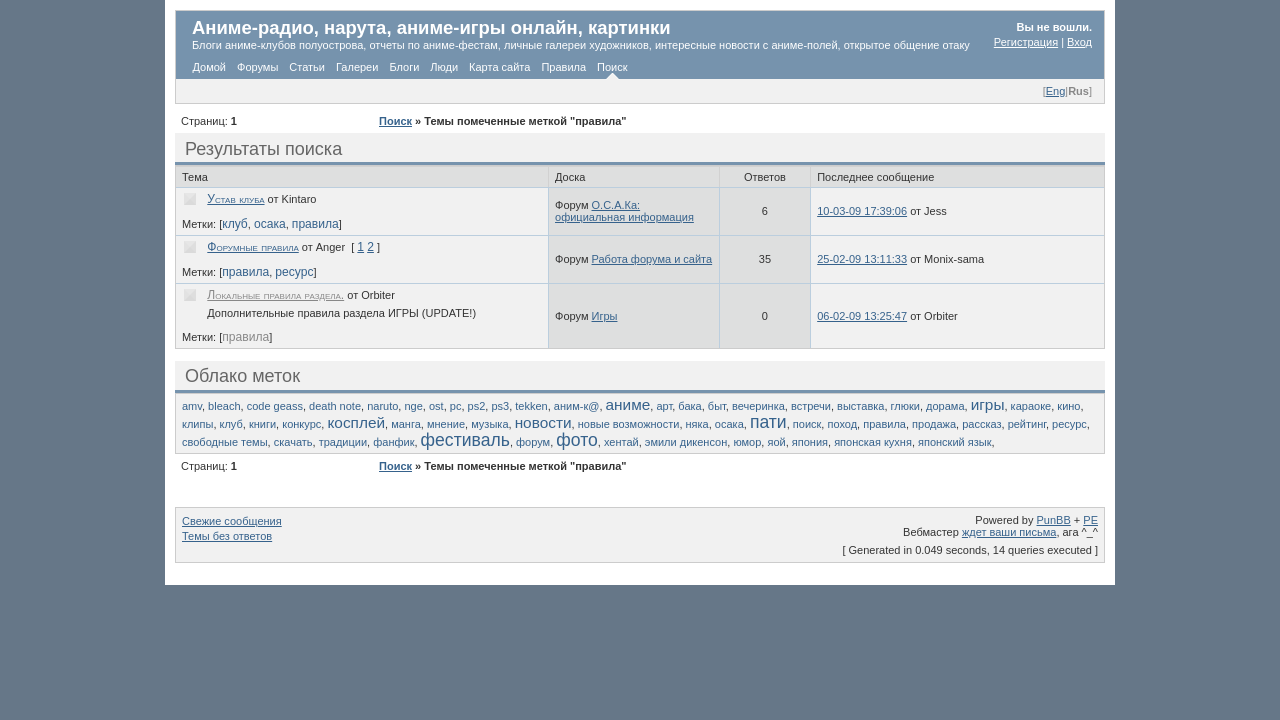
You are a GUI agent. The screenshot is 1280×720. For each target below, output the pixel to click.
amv (192, 406)
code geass (275, 406)
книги (262, 424)
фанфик (393, 442)
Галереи (357, 67)
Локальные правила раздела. (275, 295)
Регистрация (1026, 42)
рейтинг (1027, 424)
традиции (343, 442)
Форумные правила (252, 247)
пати (768, 422)
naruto (382, 406)
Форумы (257, 67)
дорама (945, 406)
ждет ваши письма (1009, 532)
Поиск (612, 67)
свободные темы (225, 442)
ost (436, 406)
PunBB (1054, 520)
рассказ (981, 424)
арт (664, 406)
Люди (444, 67)
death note (335, 406)
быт (717, 406)
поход (842, 424)
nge (413, 406)
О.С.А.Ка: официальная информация (624, 211)
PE (1090, 520)
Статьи (307, 67)
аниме (628, 404)
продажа (934, 424)
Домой (210, 67)
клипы (197, 424)
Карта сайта (499, 67)
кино (1068, 406)
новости (543, 422)
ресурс (294, 272)
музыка (489, 424)
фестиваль (465, 440)
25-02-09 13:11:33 (862, 259)
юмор (747, 442)
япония (810, 442)
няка (697, 424)
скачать (293, 442)
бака (689, 406)
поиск (807, 424)
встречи (811, 406)
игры (988, 404)
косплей (356, 422)
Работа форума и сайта (652, 259)
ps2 (477, 406)
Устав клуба (235, 199)
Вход (1079, 42)
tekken (531, 406)
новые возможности (629, 424)
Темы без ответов (227, 536)
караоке (1031, 406)
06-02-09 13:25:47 (862, 316)
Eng (1056, 91)
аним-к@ (577, 406)
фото (577, 440)
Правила (563, 67)
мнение (446, 424)
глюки (905, 406)
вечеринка (758, 406)
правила (315, 224)
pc (456, 406)
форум (533, 442)
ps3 (500, 406)
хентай (621, 442)
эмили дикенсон (686, 442)
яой (776, 442)
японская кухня (873, 442)
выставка (860, 406)
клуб (235, 224)
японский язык (954, 442)
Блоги (404, 67)
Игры (605, 316)
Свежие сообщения (232, 521)
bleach (224, 406)
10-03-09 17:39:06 (862, 211)
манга (406, 424)
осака (270, 224)
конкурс (301, 424)
